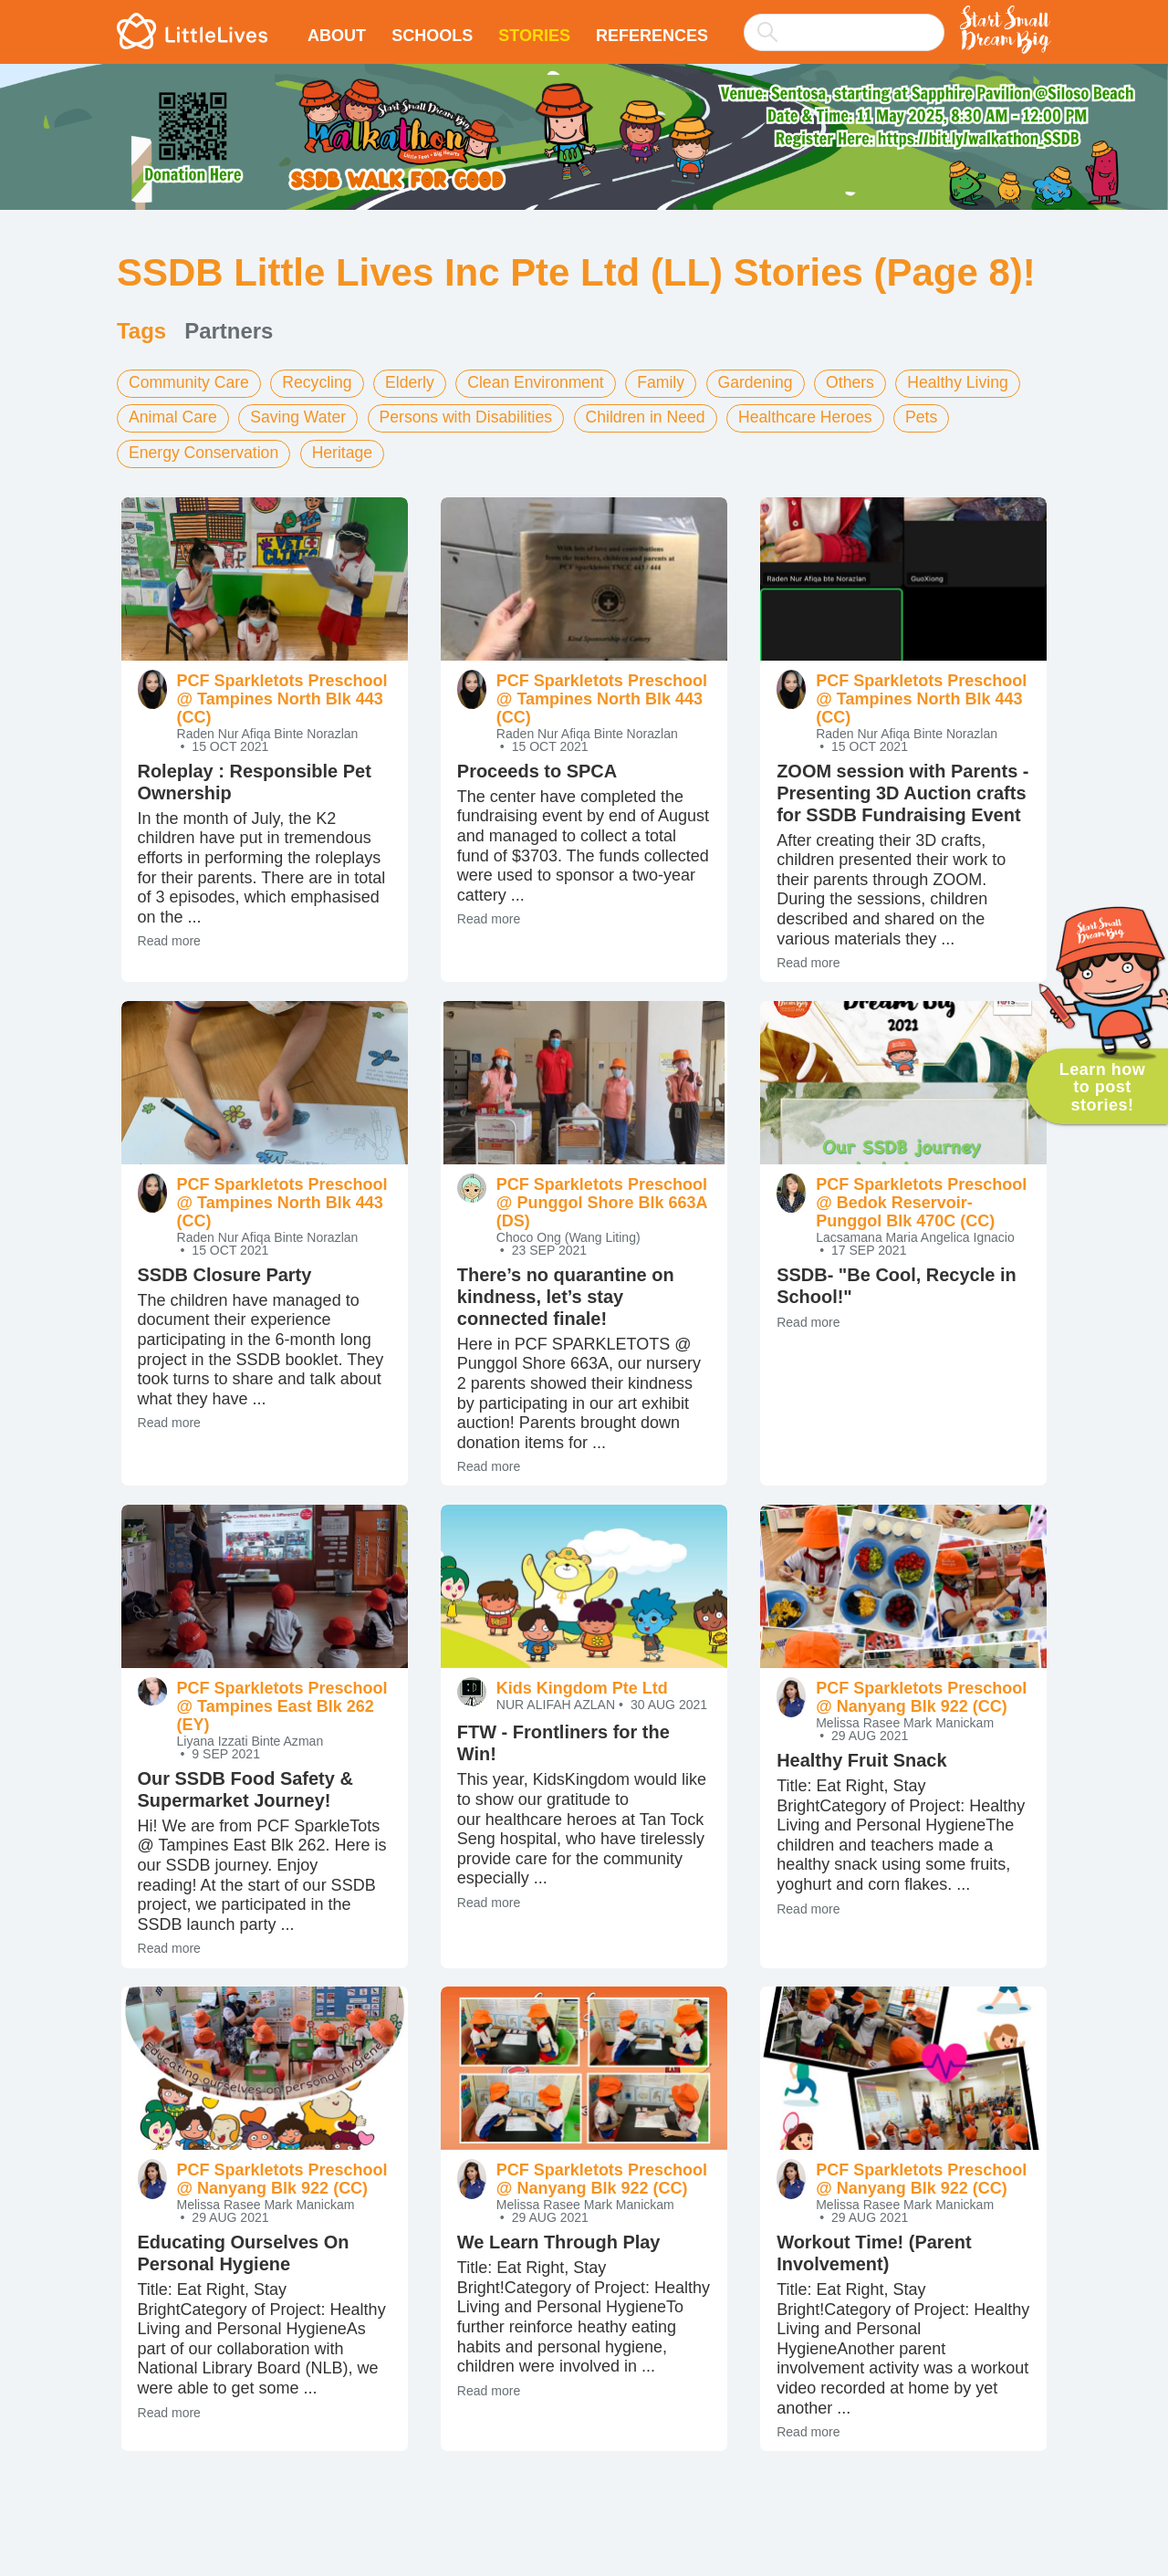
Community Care (190, 382)
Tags (141, 330)
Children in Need (656, 417)
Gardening (768, 382)
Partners (228, 330)
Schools (432, 35)
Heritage (347, 452)
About (337, 35)
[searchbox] (844, 32)
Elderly (416, 382)
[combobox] (844, 20)
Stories (534, 35)
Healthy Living (975, 382)
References (652, 35)
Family (672, 382)
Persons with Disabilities (472, 417)
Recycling (321, 382)
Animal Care (174, 417)
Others (865, 382)
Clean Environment (544, 382)
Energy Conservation (205, 452)
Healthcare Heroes (819, 417)
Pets (938, 417)
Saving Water (301, 417)
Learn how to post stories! (1102, 1087)
